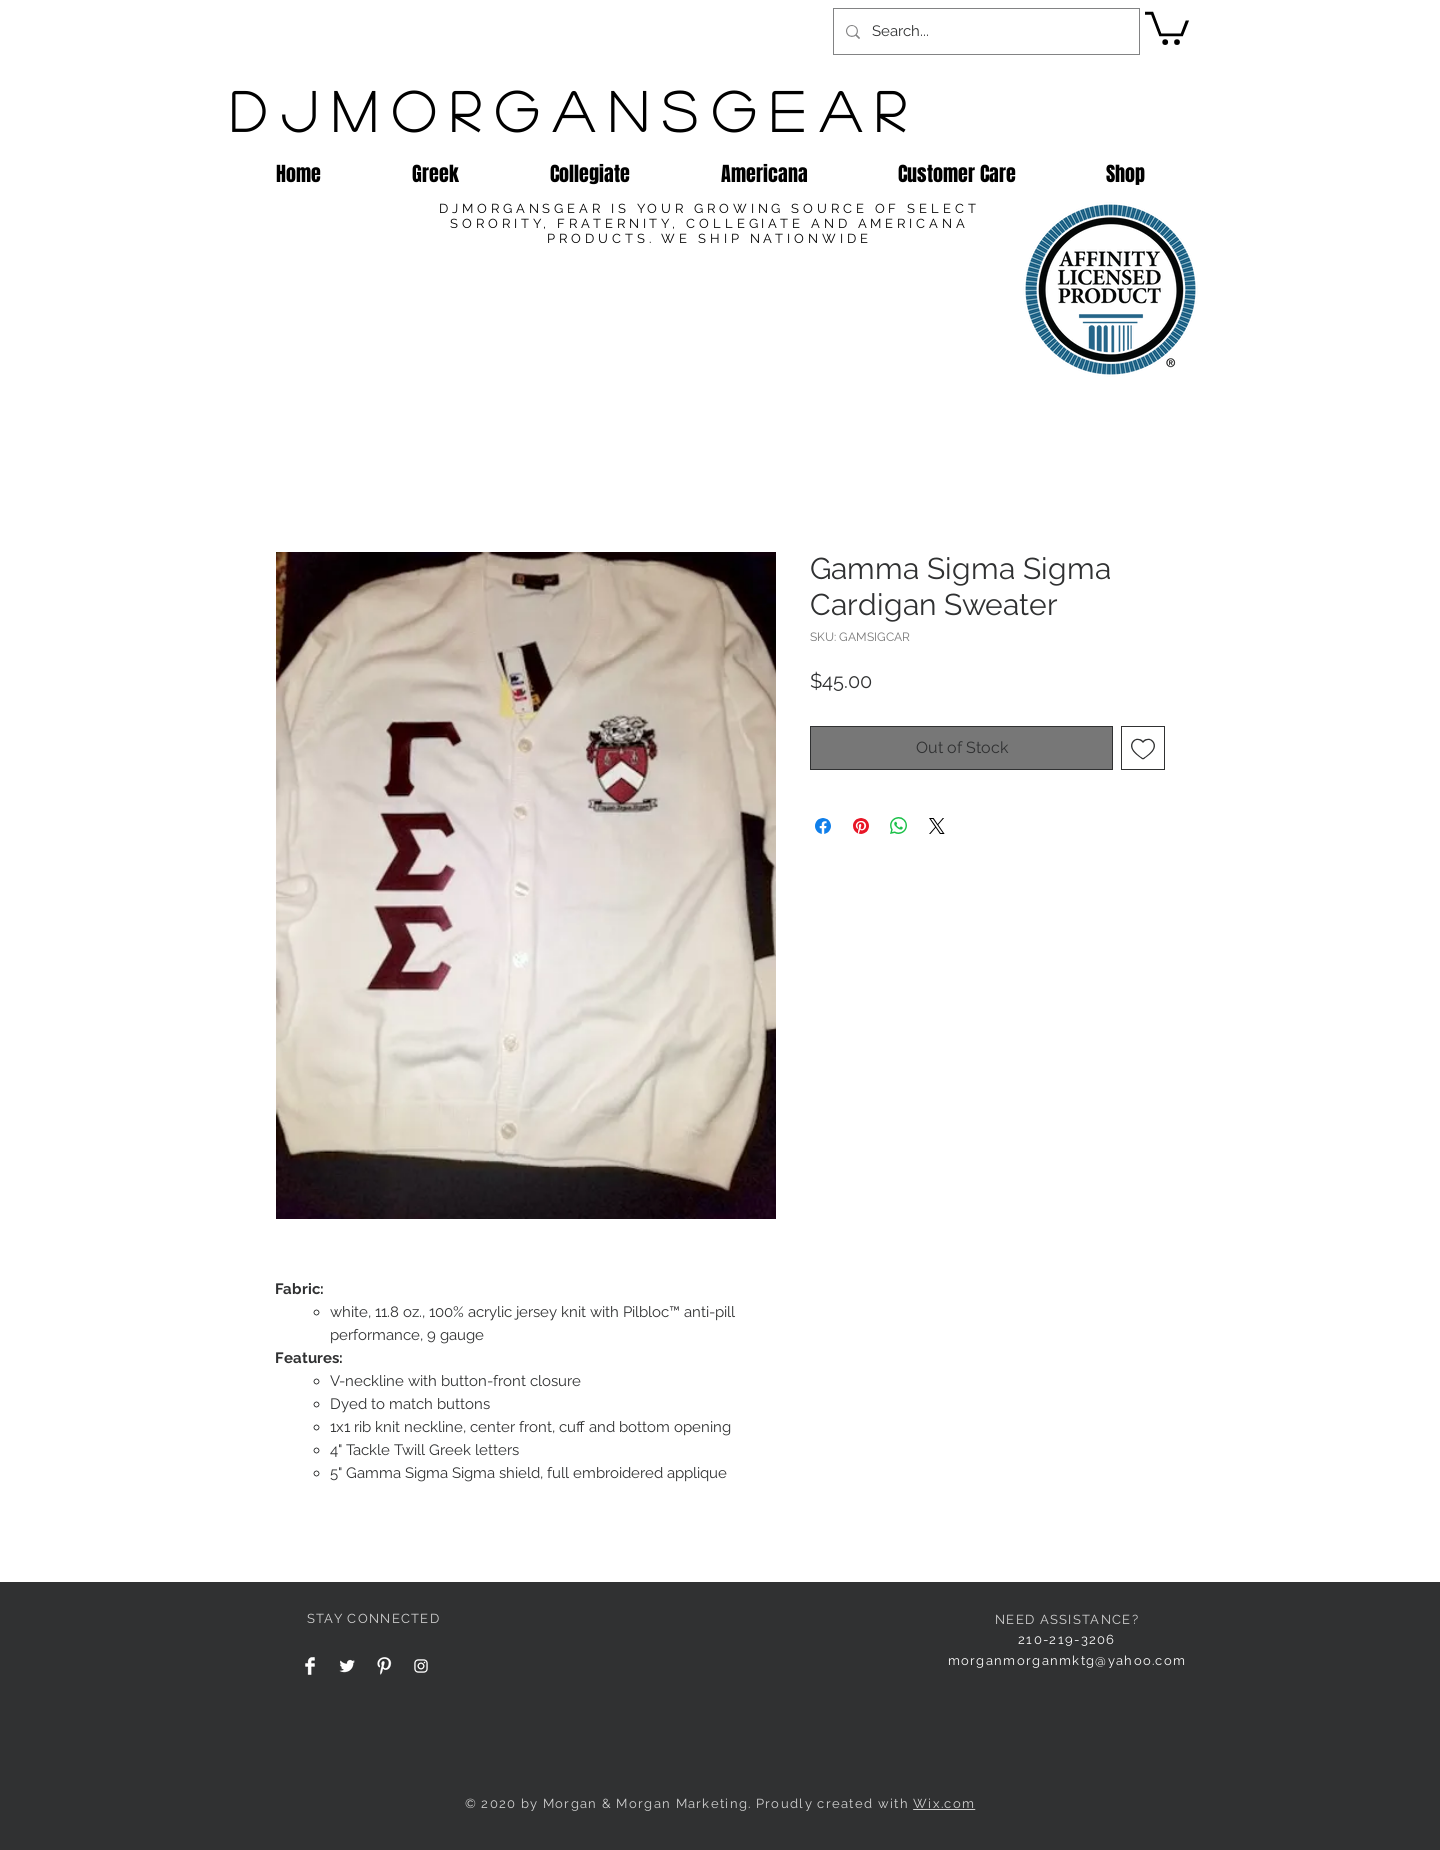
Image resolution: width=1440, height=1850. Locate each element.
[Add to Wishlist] (1143, 748)
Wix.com (944, 1803)
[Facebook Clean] (310, 1666)
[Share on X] (937, 826)
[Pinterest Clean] (384, 1666)
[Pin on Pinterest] (861, 826)
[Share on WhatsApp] (899, 826)
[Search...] (984, 31)
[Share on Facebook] (823, 826)
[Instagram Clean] (421, 1666)
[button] (1167, 26)
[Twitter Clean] (347, 1666)
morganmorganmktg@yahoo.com (1067, 1660)
